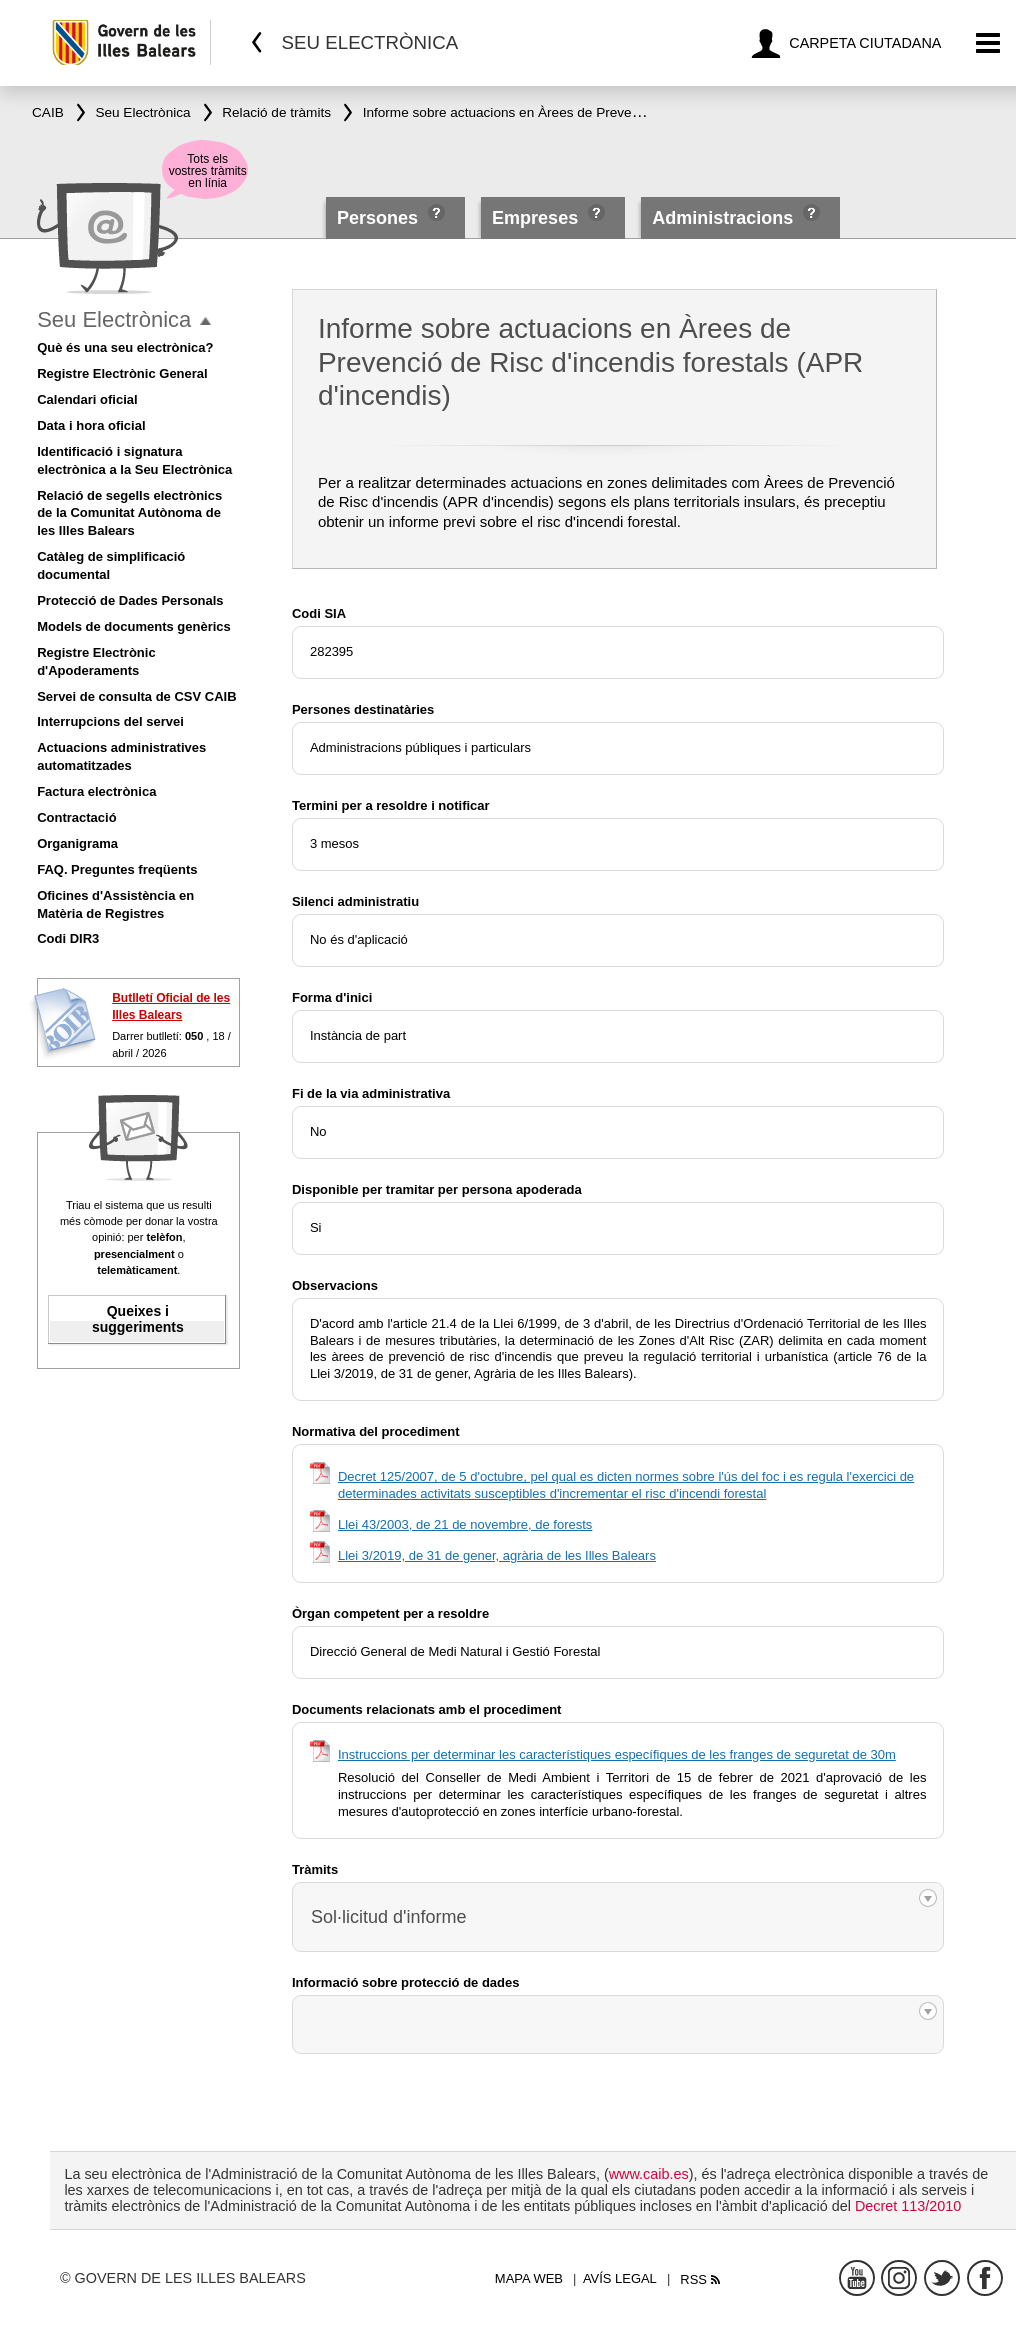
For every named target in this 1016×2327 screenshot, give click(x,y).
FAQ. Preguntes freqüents (117, 869)
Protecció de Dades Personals (130, 600)
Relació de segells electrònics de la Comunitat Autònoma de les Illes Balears (129, 513)
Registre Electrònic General (122, 373)
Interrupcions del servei (110, 721)
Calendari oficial (87, 399)
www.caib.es (649, 2174)
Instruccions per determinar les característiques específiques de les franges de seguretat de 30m (617, 1754)
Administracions (722, 218)
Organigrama (77, 843)
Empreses (535, 218)
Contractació (76, 817)
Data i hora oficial (91, 425)
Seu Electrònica (114, 319)
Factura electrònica (96, 791)
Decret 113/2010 (908, 2206)
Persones (380, 218)
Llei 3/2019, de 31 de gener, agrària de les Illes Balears (497, 1555)
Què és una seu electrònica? (125, 347)
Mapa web (529, 2278)
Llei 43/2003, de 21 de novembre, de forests (465, 1524)
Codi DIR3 (68, 938)
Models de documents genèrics (134, 626)
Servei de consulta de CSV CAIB (136, 696)
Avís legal (620, 2278)
